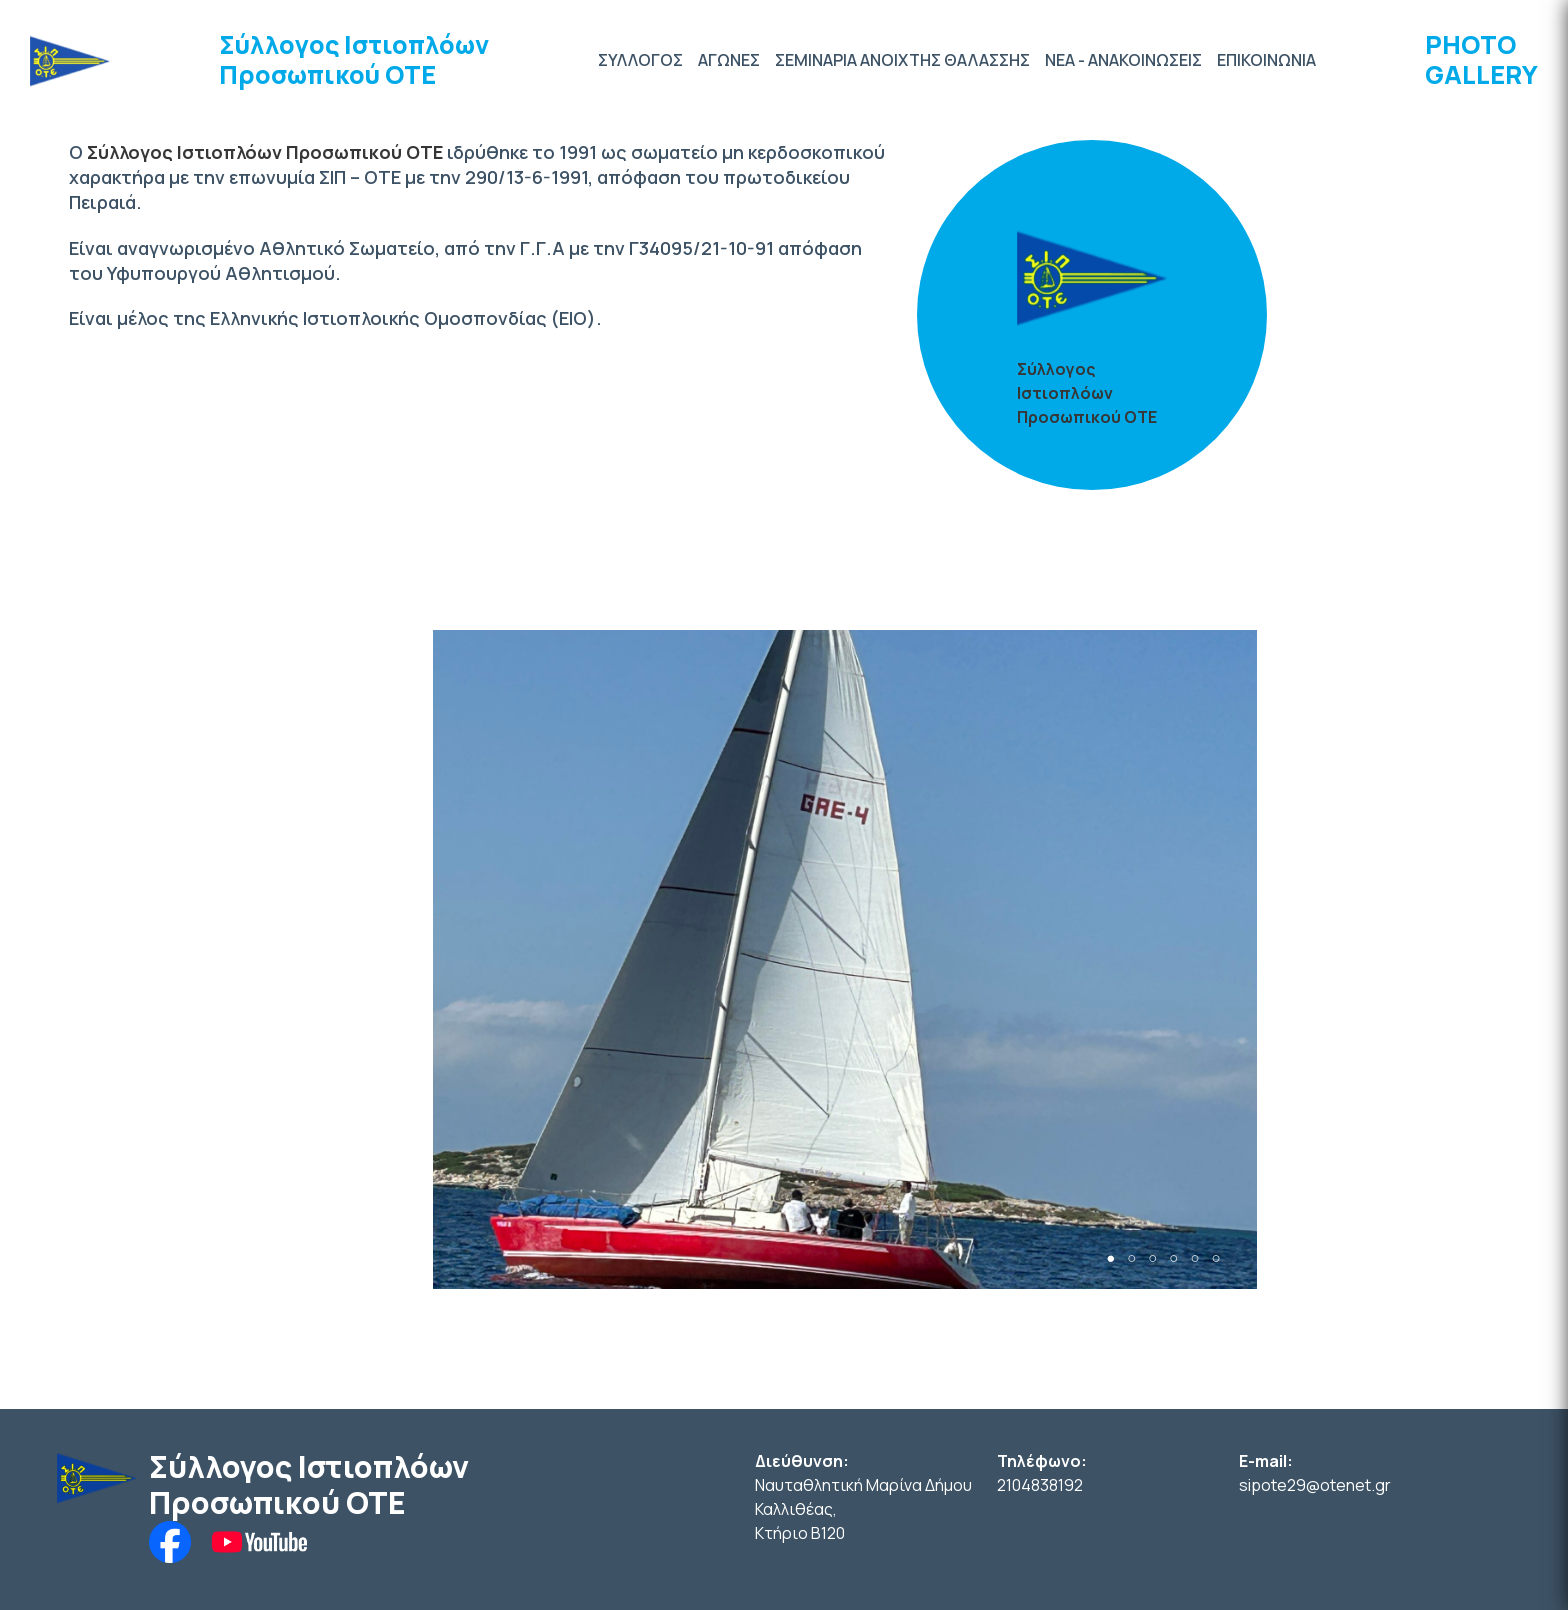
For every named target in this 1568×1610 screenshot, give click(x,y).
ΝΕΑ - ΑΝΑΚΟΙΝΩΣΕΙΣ (1123, 60)
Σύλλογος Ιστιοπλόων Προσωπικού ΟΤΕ (354, 59)
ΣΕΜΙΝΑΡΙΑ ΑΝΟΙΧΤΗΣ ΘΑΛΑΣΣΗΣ (902, 60)
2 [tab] (1131, 1258)
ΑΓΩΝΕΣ (729, 60)
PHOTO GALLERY (1481, 59)
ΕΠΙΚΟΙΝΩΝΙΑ (1266, 60)
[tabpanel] (845, 959)
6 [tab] (1215, 1258)
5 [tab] (1194, 1258)
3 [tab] (1152, 1258)
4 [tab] (1173, 1258)
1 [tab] (1110, 1258)
